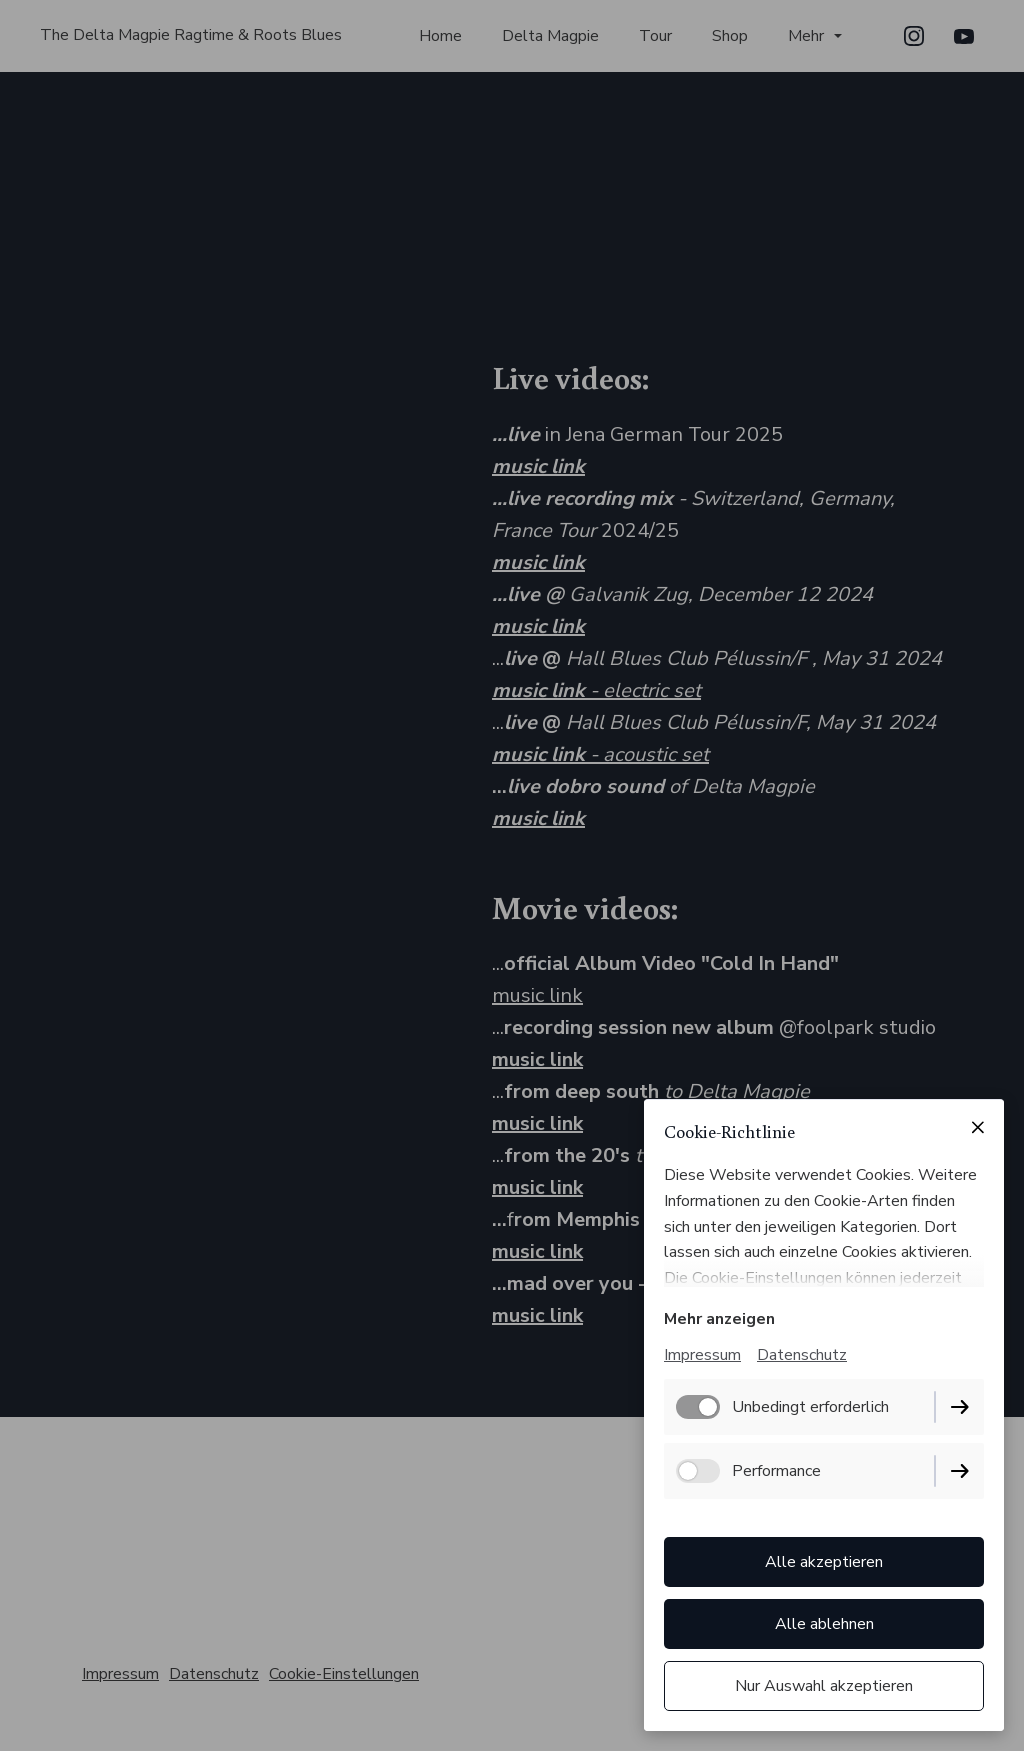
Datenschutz (802, 1355)
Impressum (702, 1355)
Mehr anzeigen (719, 1319)
